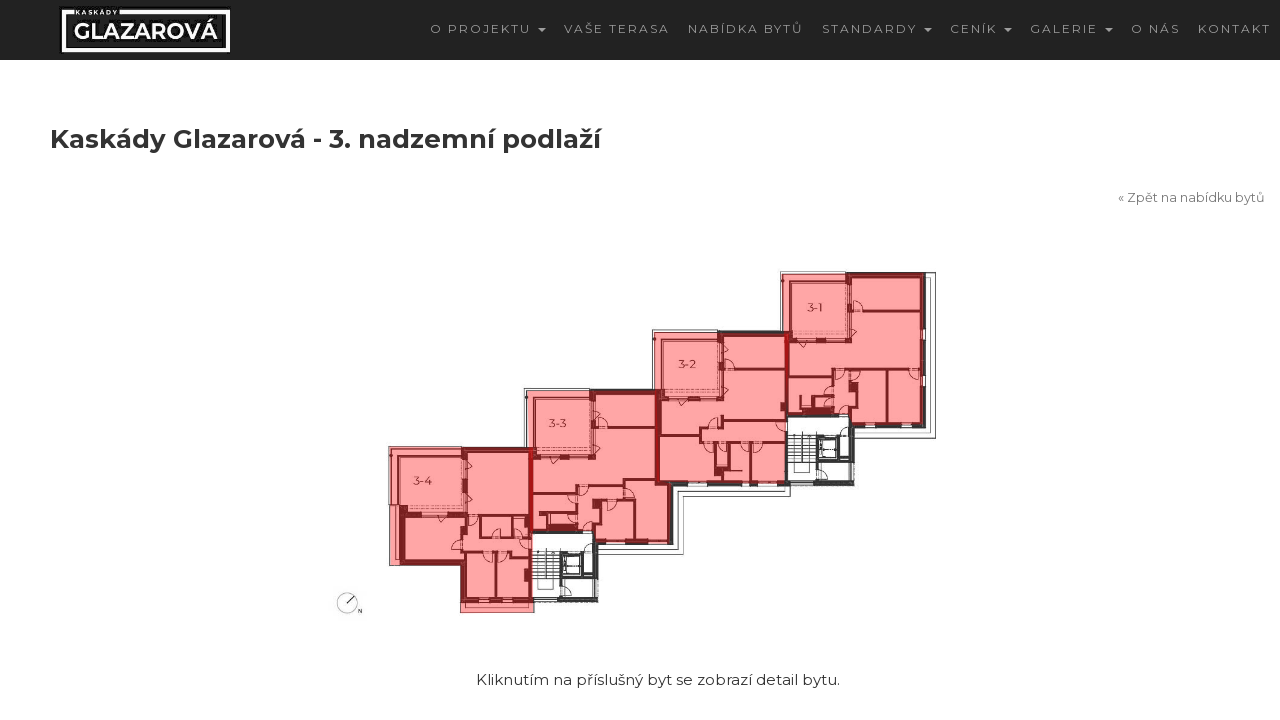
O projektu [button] (488, 28)
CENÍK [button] (981, 28)
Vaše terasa (617, 28)
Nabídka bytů (746, 28)
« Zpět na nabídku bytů (1191, 197)
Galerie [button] (1071, 28)
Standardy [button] (877, 28)
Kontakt (1234, 28)
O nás (1155, 28)
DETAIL (1158, 388)
